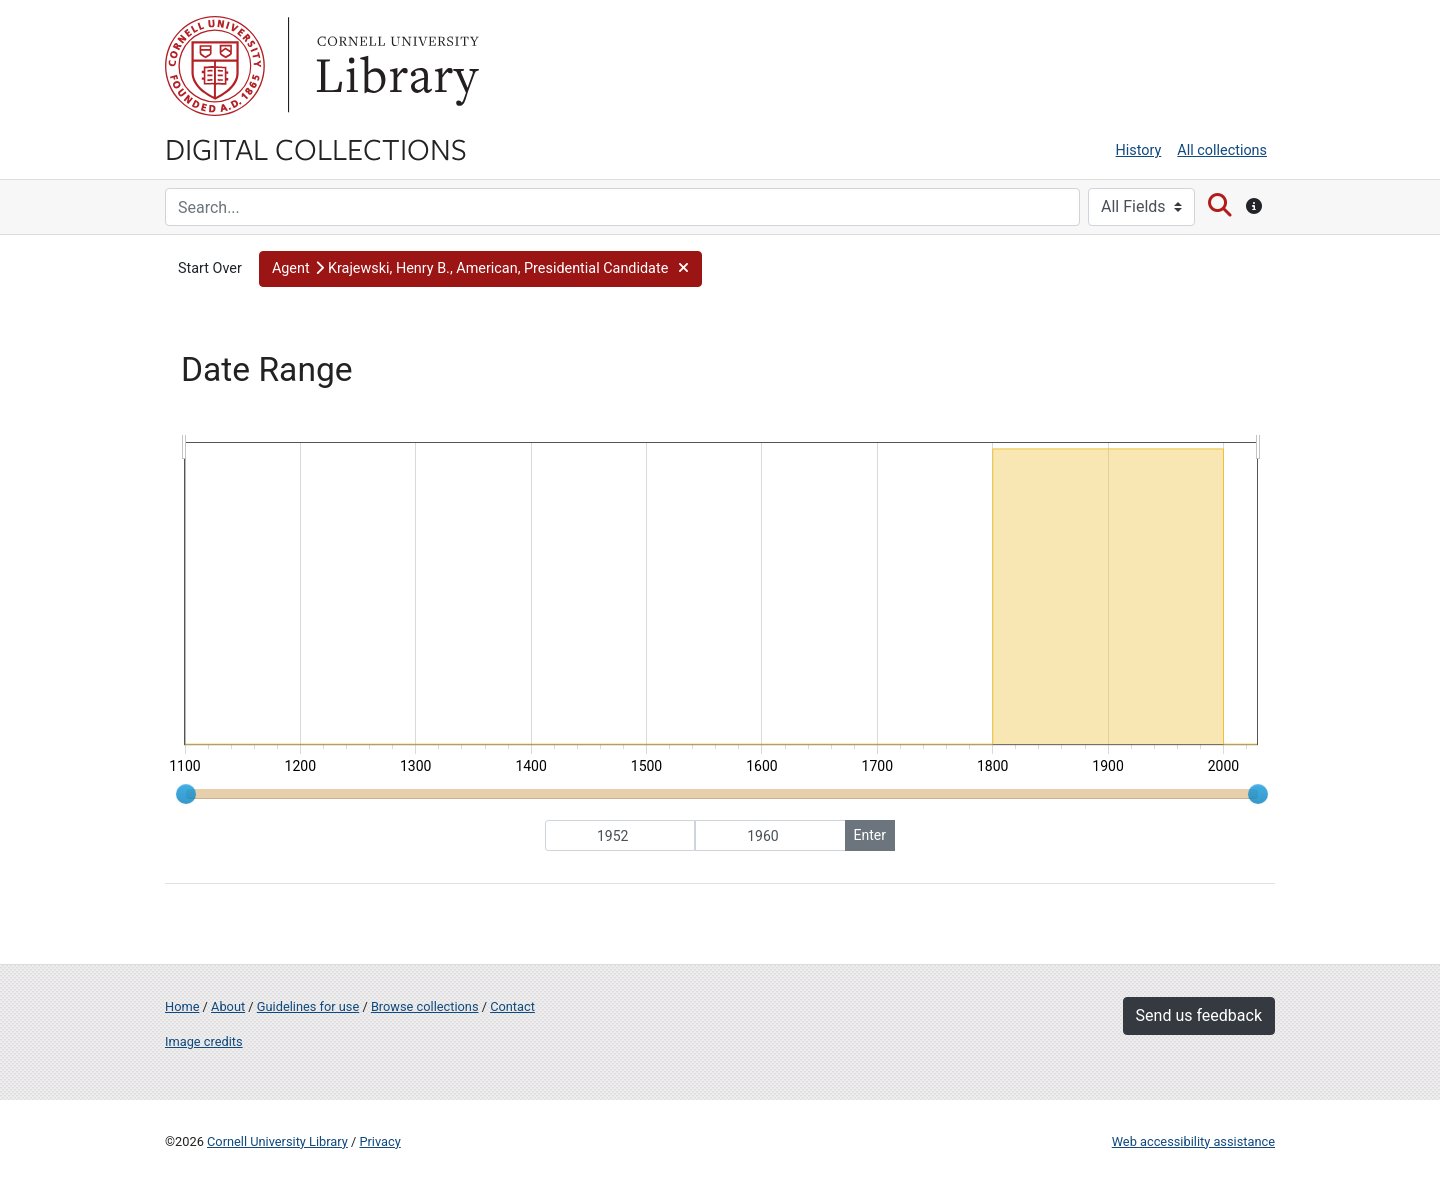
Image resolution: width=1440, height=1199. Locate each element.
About (228, 1006)
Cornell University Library (277, 1141)
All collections (1222, 150)
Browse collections (425, 1006)
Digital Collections (316, 148)
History (1139, 150)
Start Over (210, 268)
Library (395, 66)
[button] (480, 269)
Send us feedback (1199, 1015)
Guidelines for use (308, 1006)
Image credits (204, 1041)
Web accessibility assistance (1193, 1141)
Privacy (379, 1141)
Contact (512, 1006)
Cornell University (215, 66)
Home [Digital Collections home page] (182, 1006)
